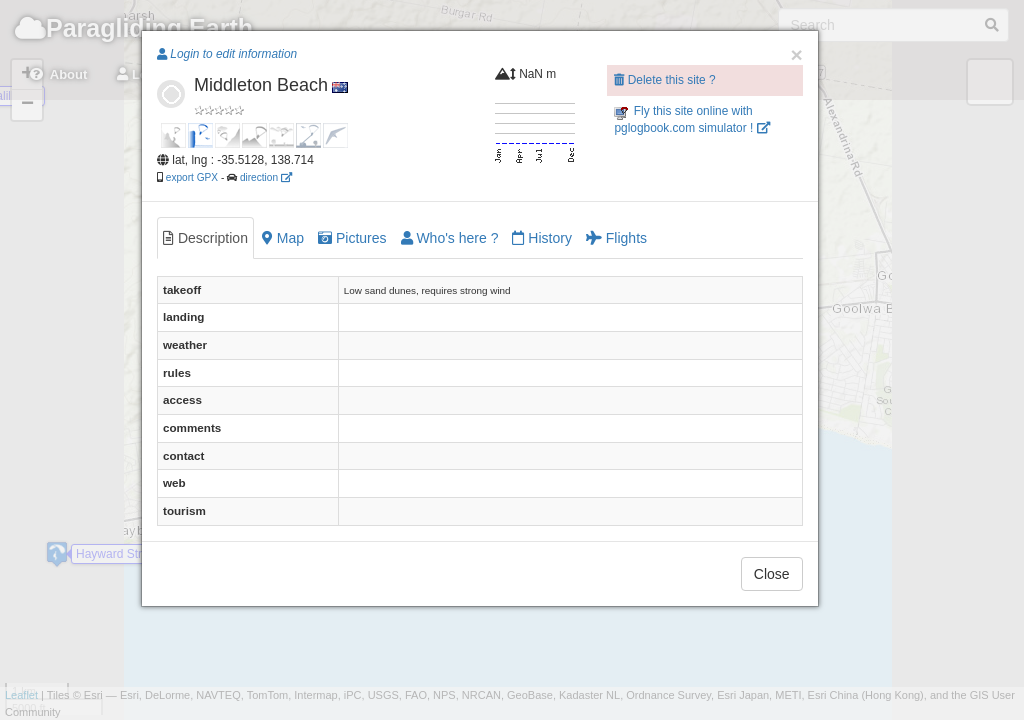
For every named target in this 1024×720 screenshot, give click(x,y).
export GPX (192, 177)
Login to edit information (227, 54)
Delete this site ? (664, 80)
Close (772, 574)
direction (266, 177)
